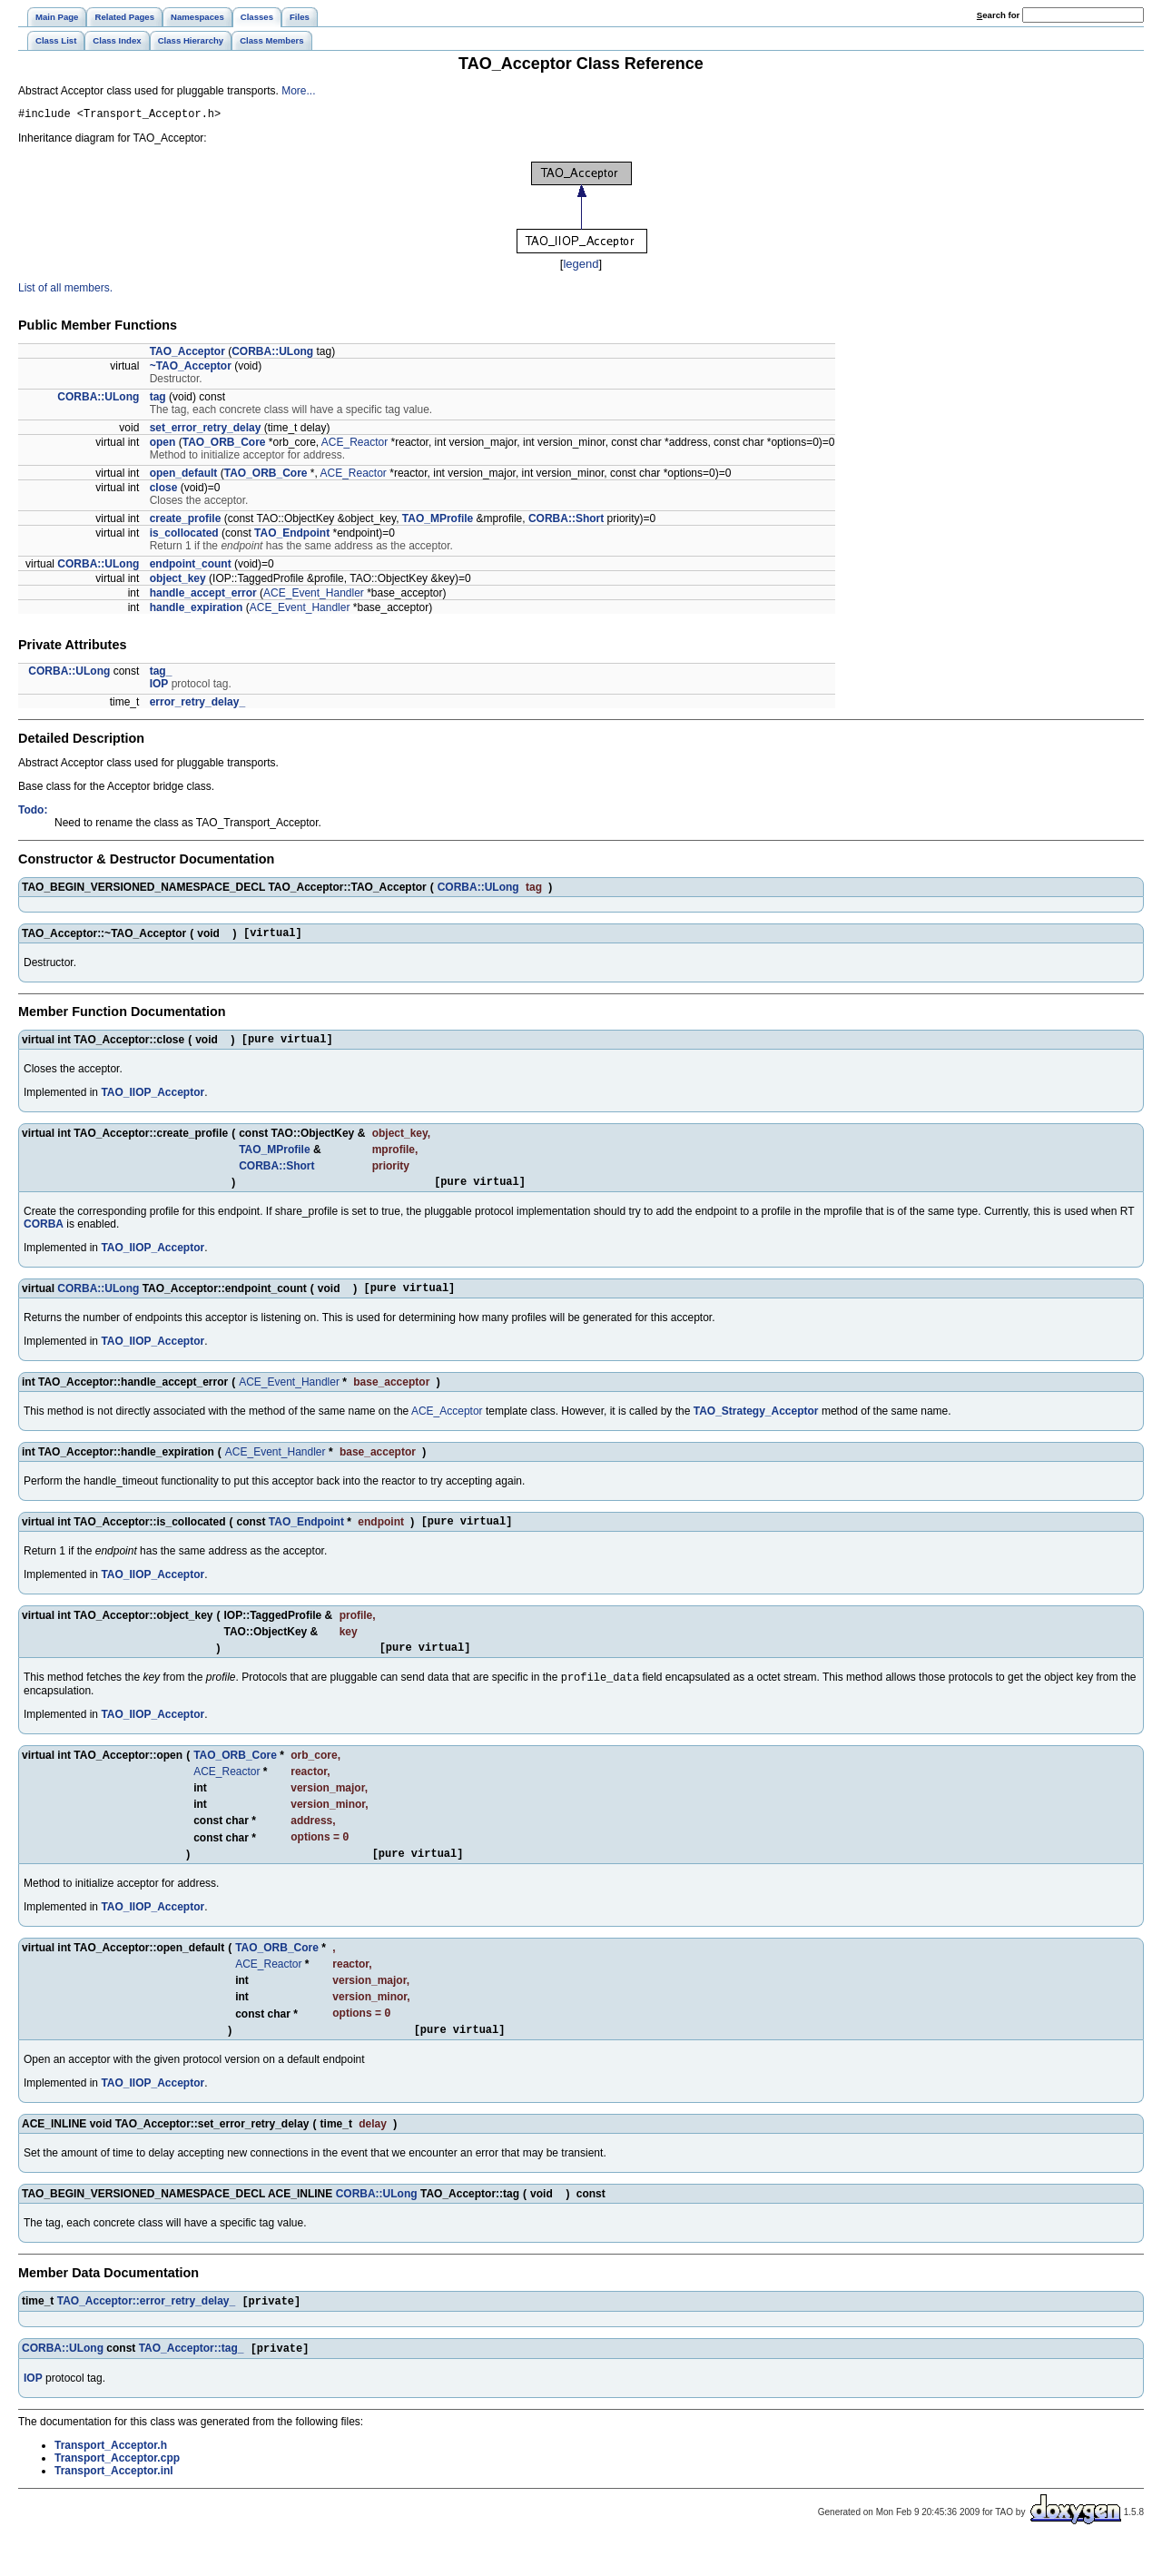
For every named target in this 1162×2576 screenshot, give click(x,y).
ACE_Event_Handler (313, 595)
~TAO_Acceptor (190, 368)
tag (158, 399)
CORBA (44, 1235)
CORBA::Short (566, 521)
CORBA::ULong (272, 354)
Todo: (32, 812)
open (163, 445)
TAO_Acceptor (187, 354)
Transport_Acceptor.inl (113, 2504)
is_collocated (184, 535)
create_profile (186, 521)
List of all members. (65, 290)
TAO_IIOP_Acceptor (152, 1100)
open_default (184, 475)
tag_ (161, 673)
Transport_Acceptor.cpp (117, 2491)
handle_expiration (196, 610)
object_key (178, 581)
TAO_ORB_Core (224, 445)
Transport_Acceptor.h (110, 2478)
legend (580, 266)
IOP (159, 686)
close (164, 490)
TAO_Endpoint (292, 535)
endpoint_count (190, 566)
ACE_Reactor (354, 445)
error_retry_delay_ (197, 704)
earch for (998, 15)
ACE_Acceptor (447, 1424)
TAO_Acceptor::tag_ (191, 2381)
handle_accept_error (203, 595)
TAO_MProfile (437, 521)
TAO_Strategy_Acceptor (756, 1424)
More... (298, 90)
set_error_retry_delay (205, 430)
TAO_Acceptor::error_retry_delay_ (146, 2332)
